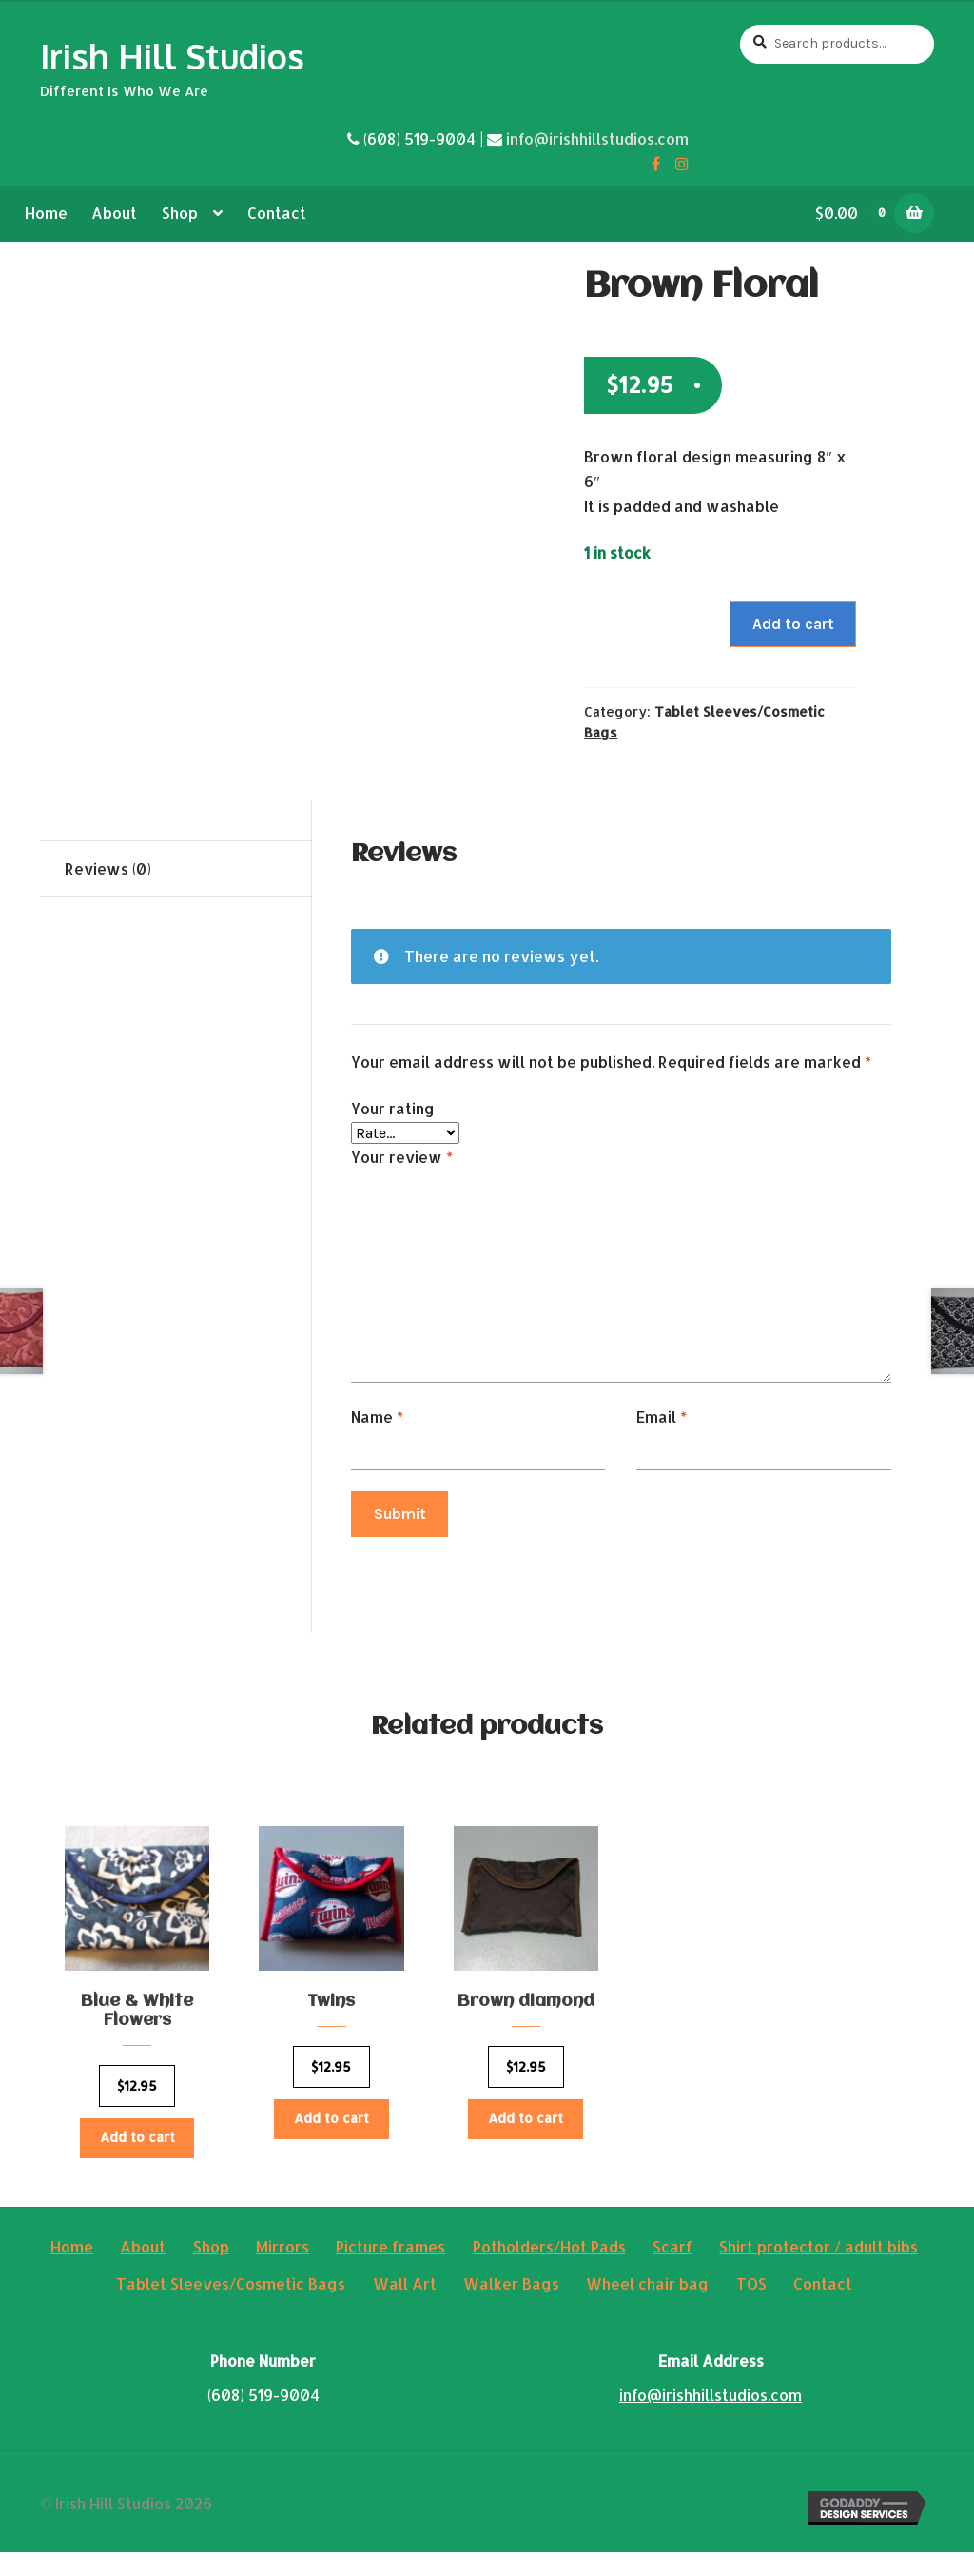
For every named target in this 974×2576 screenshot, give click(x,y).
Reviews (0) (108, 868)
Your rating (393, 1108)
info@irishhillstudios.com (597, 138)
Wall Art (405, 2307)
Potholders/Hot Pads (549, 2270)
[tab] (176, 869)
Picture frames (390, 2270)
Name (377, 1416)
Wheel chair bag (647, 2307)
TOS (751, 2307)
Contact (276, 213)
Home (46, 213)
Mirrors (282, 2270)
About (114, 213)
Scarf (672, 2270)
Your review (402, 1157)
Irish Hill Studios (172, 55)
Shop (180, 213)
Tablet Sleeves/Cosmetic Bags (230, 2307)
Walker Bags (511, 2307)
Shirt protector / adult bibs (818, 2270)
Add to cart (793, 624)
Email (661, 1416)
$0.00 (861, 213)
